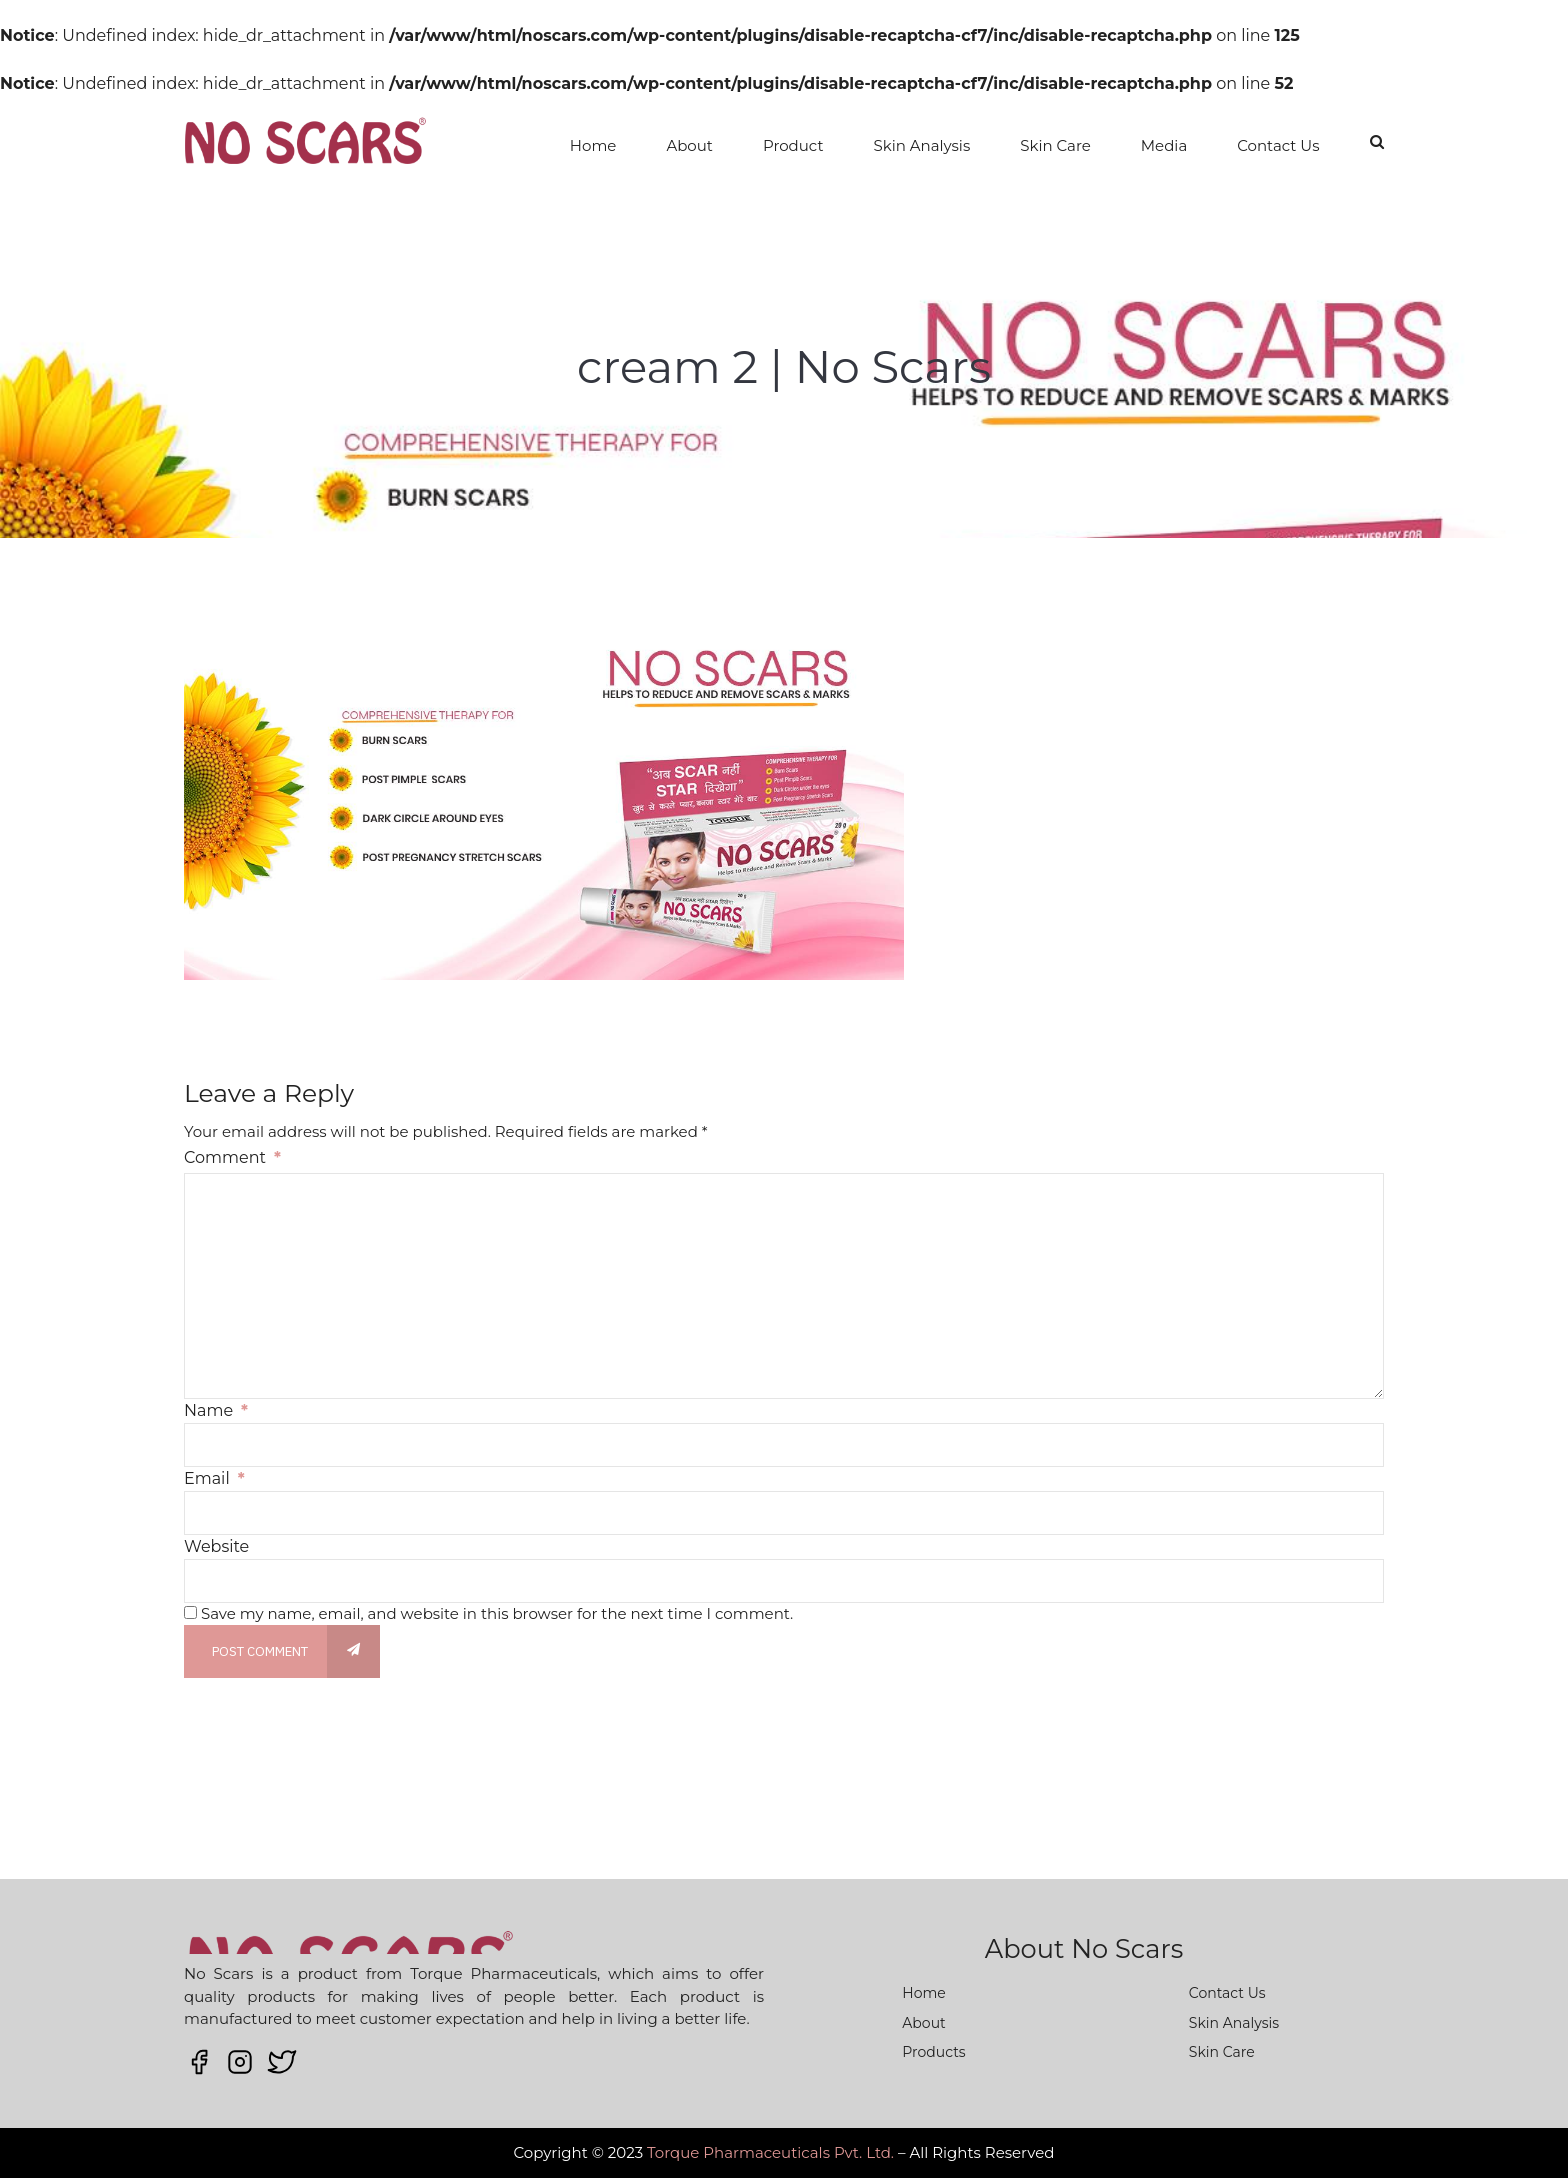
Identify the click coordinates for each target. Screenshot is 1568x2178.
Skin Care (1055, 145)
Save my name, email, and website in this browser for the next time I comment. (497, 1613)
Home (593, 145)
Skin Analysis (922, 145)
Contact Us (1278, 145)
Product (793, 145)
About (689, 145)
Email (214, 1478)
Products (933, 2052)
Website (216, 1546)
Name (216, 1410)
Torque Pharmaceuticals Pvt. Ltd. (770, 2152)
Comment (232, 1157)
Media (1164, 145)
